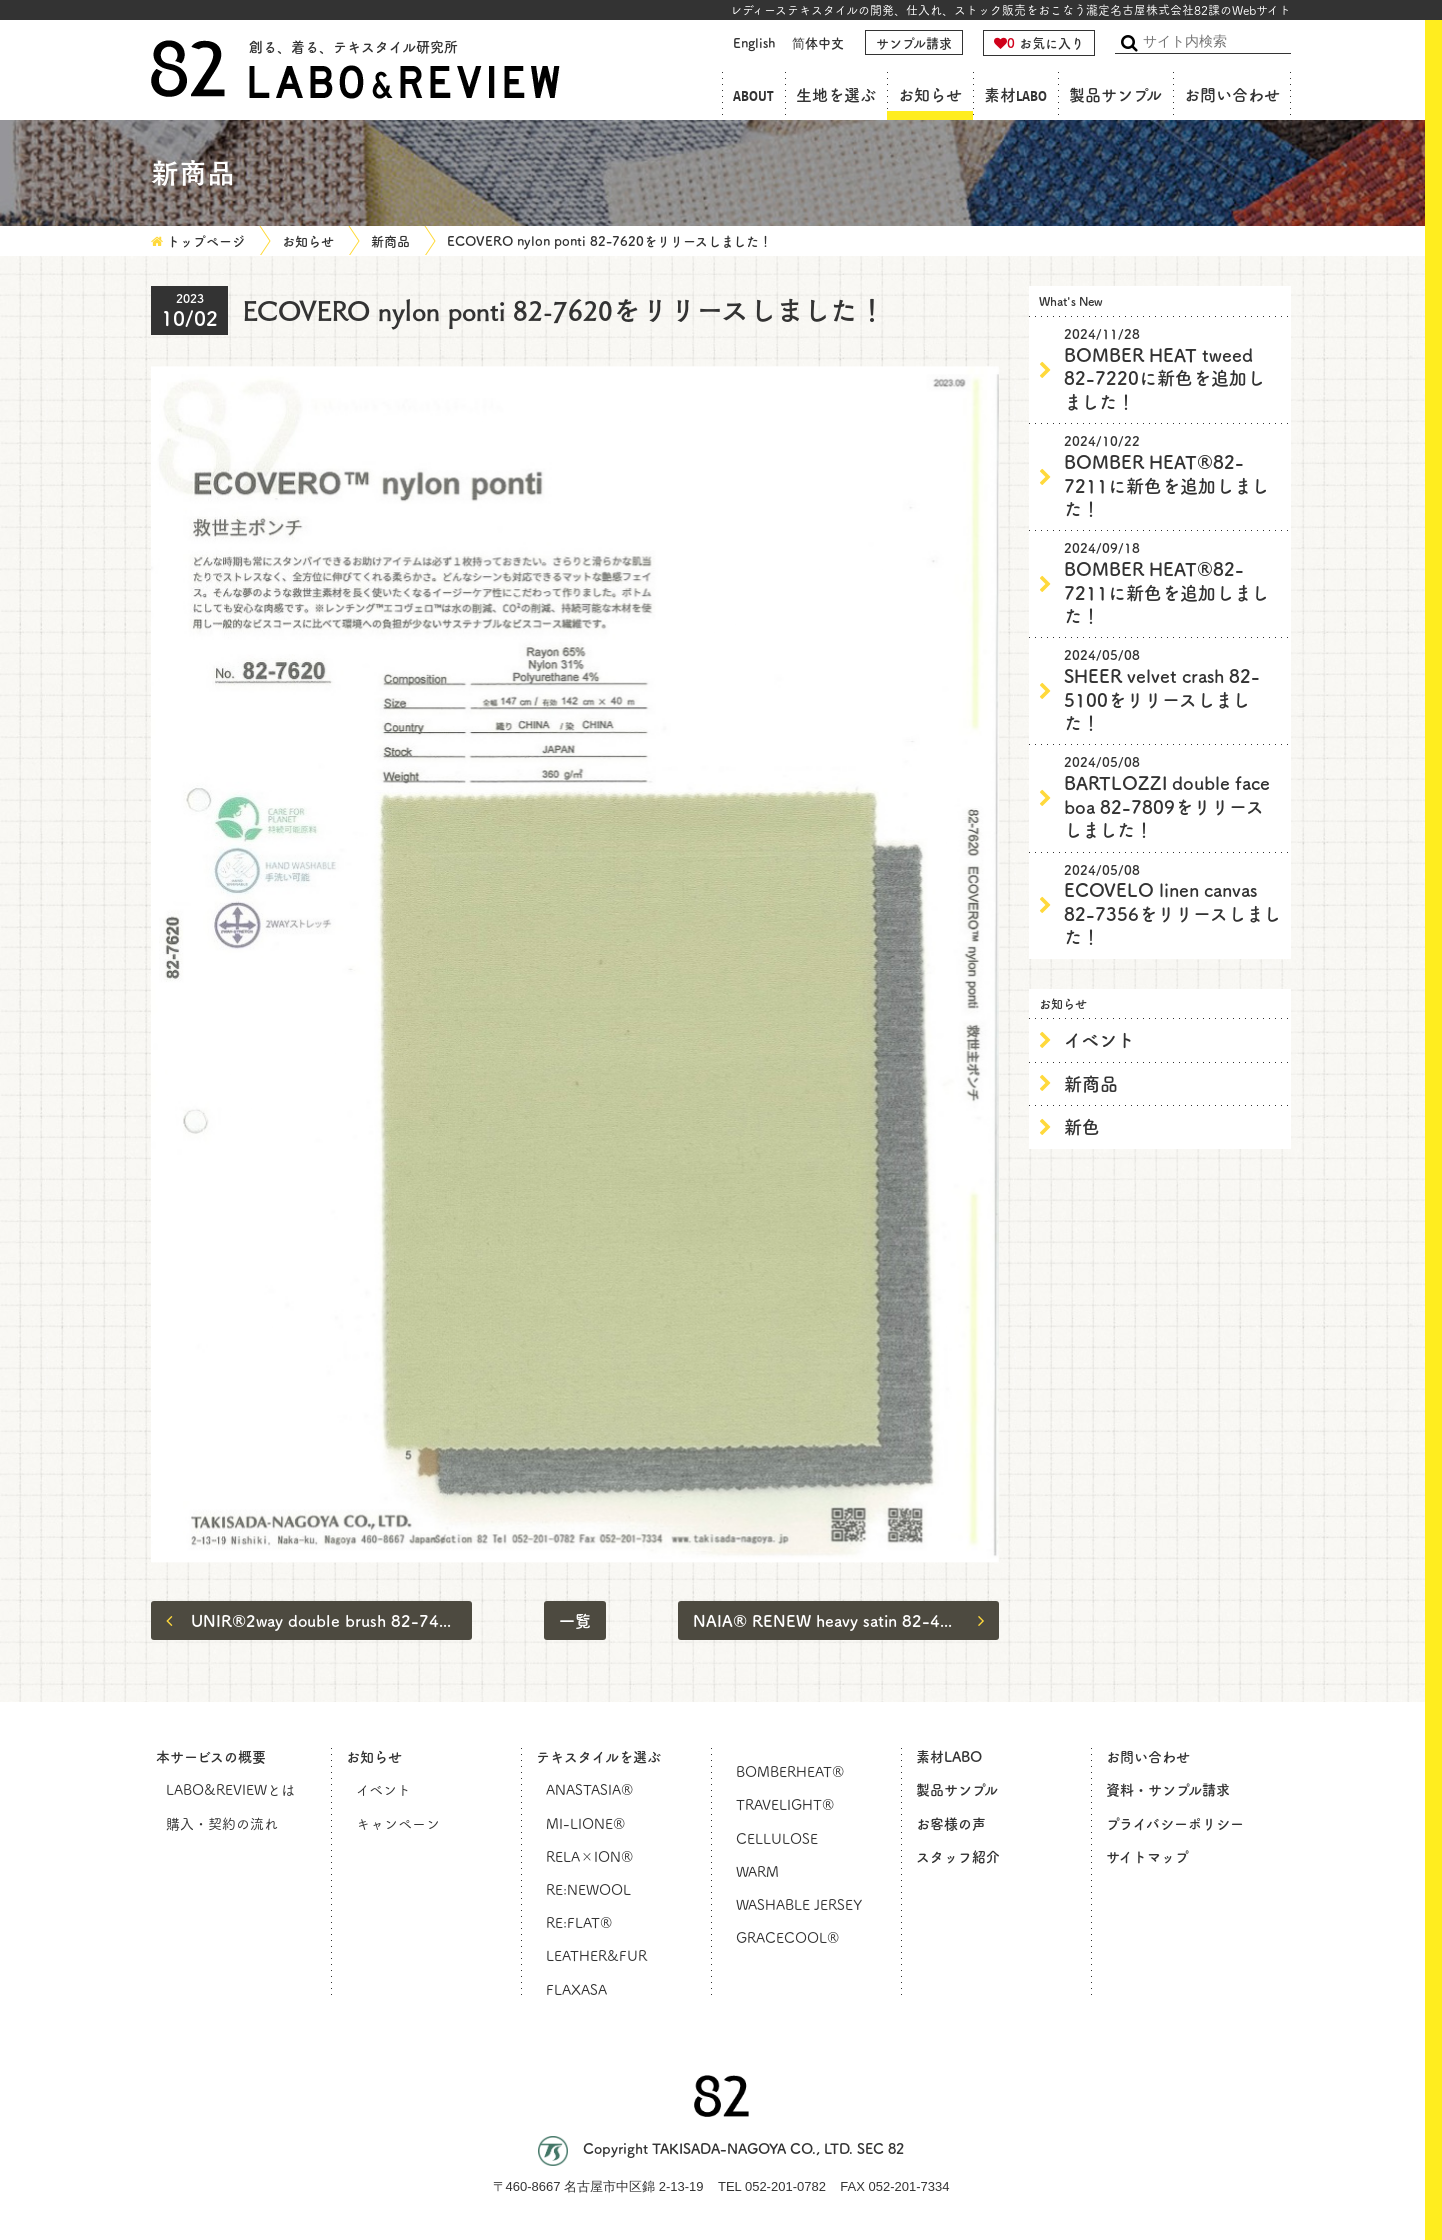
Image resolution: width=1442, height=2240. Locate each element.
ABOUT (753, 95)
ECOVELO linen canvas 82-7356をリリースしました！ (1173, 905)
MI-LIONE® (585, 1823)
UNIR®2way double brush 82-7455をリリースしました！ (319, 1620)
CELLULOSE (777, 1838)
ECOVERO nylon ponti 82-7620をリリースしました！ (609, 240)
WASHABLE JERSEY (799, 1904)
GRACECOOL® (787, 1937)
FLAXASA (576, 1989)
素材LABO (1015, 95)
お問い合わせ (1232, 95)
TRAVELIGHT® (785, 1804)
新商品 (390, 240)
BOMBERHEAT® (790, 1771)
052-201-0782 (785, 2186)
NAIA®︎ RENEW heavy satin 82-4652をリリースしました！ (846, 1620)
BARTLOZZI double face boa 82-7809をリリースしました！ (1173, 797)
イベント (1099, 1039)
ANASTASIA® (589, 1789)
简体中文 (818, 42)
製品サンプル (1115, 95)
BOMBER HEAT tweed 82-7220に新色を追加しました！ (1173, 369)
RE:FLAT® (579, 1922)
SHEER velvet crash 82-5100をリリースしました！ (1173, 690)
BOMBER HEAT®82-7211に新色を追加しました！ (1173, 476)
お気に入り (1039, 42)
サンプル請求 (914, 42)
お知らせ (930, 95)
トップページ (206, 240)
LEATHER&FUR (596, 1955)
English (754, 42)
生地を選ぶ (836, 95)
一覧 (575, 1620)
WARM (757, 1871)
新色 (1082, 1126)
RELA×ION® (589, 1856)
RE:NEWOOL (588, 1889)
